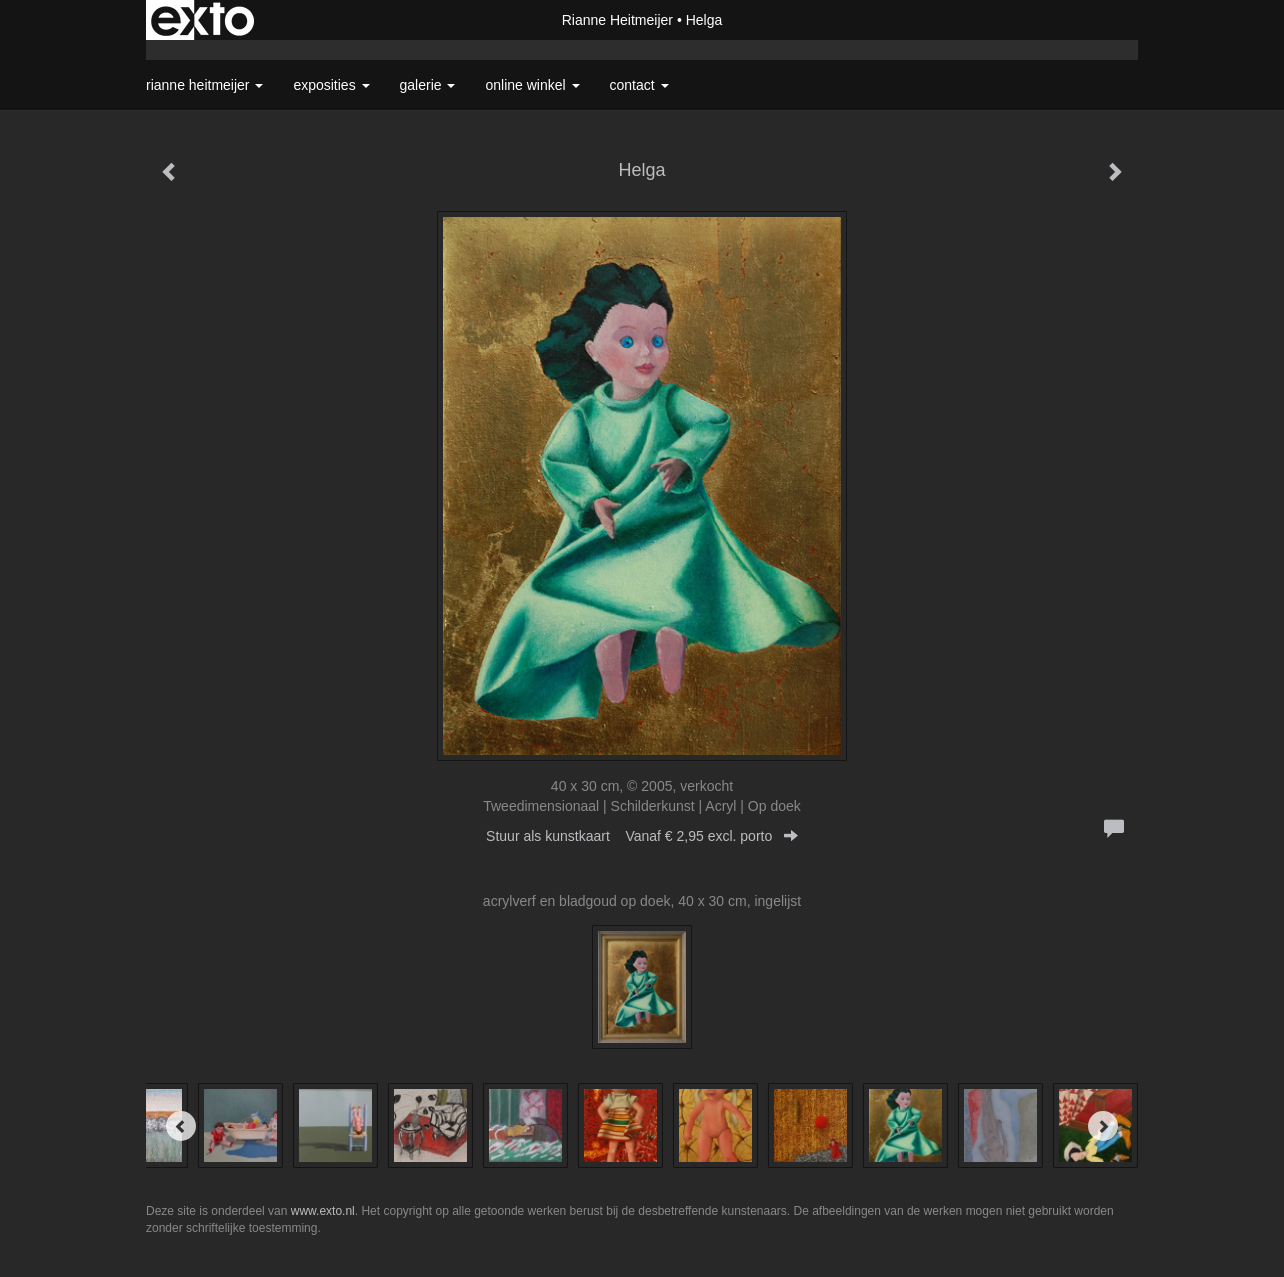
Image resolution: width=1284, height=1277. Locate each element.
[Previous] (181, 1126)
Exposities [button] (331, 85)
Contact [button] (639, 85)
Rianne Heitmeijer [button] (204, 85)
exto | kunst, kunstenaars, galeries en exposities (202, 20)
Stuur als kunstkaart (642, 836)
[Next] (1103, 1126)
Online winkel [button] (532, 85)
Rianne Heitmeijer (617, 20)
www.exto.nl (323, 1211)
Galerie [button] (428, 85)
